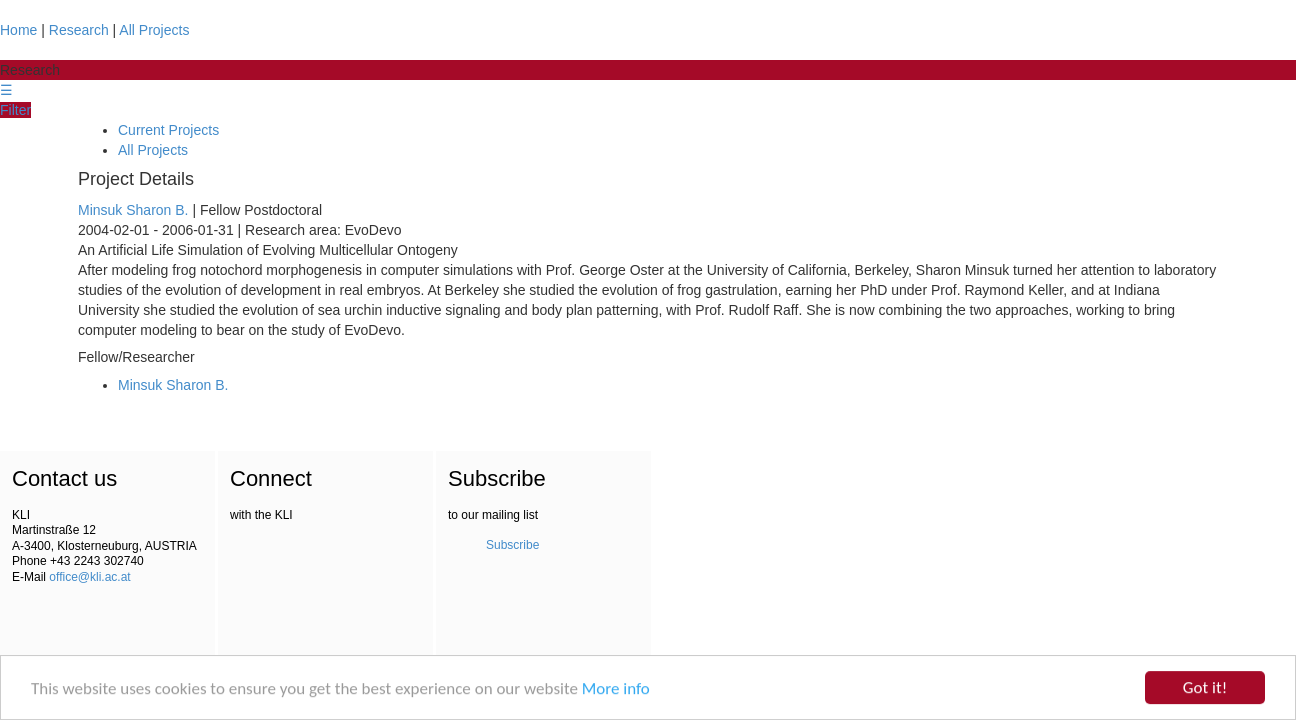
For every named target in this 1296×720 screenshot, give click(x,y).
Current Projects (168, 130)
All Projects (154, 30)
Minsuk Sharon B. (133, 210)
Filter (15, 110)
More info (616, 689)
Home (18, 30)
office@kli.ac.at (89, 577)
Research (79, 30)
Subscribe (512, 545)
